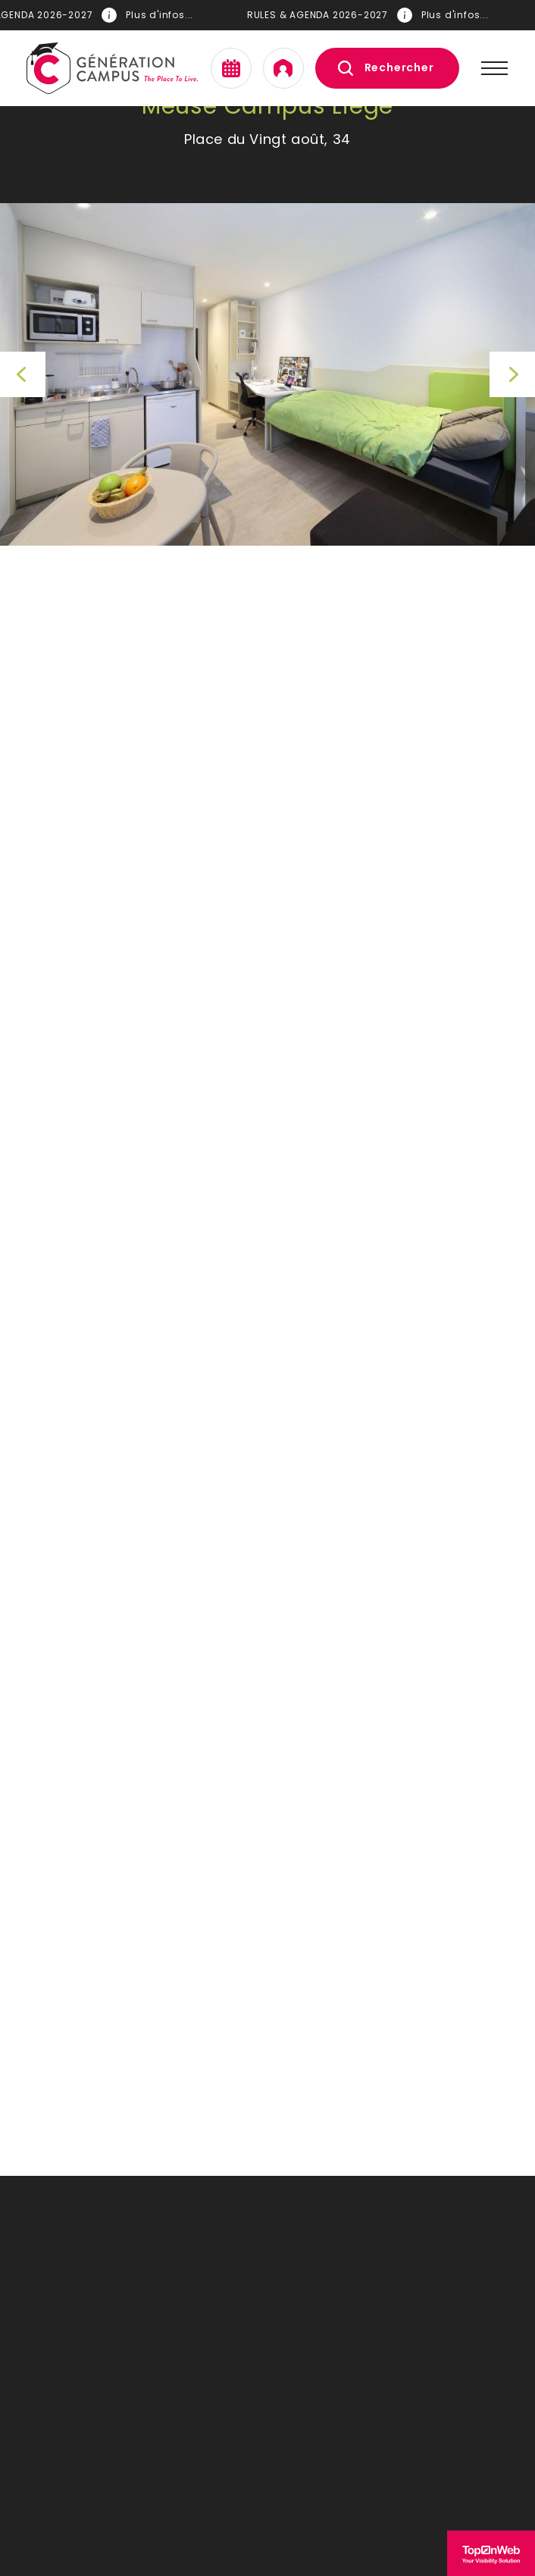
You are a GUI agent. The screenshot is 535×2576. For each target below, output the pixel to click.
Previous (22, 374)
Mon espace (283, 68)
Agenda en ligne (231, 68)
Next (512, 374)
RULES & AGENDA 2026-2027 (369, 15)
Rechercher (399, 67)
